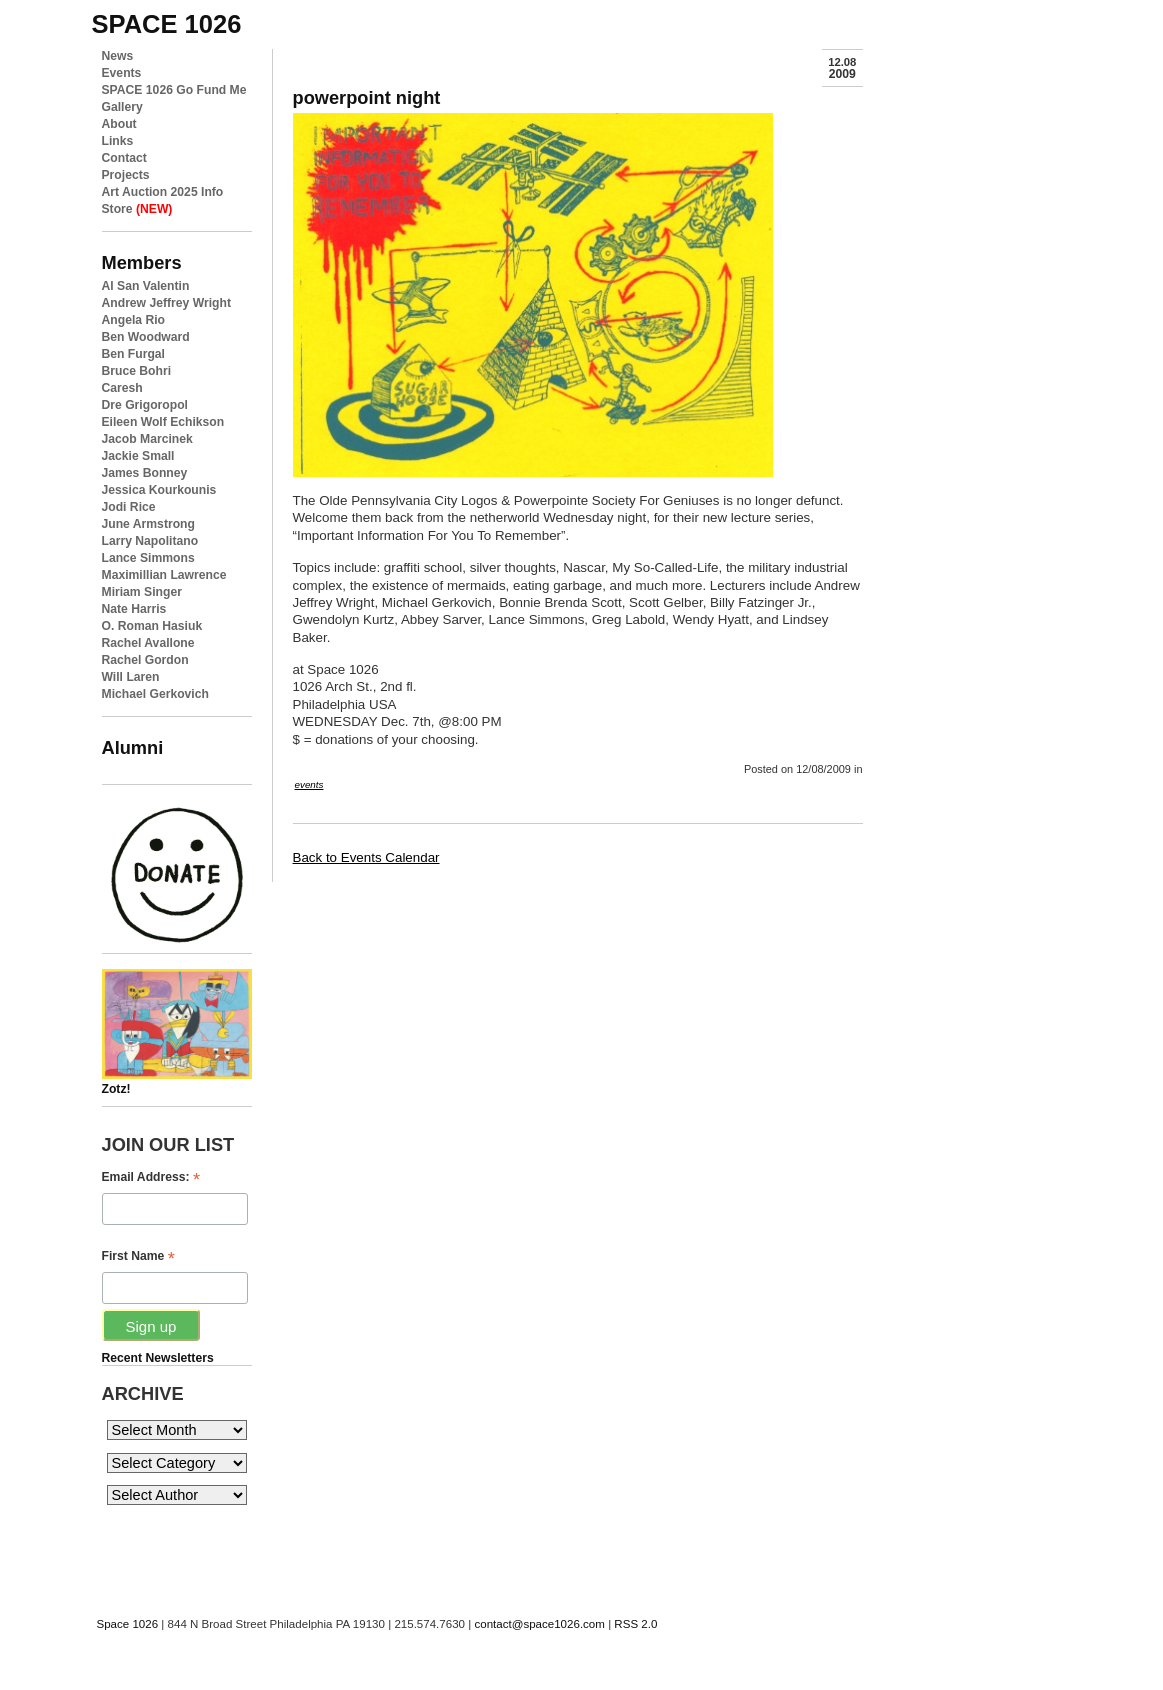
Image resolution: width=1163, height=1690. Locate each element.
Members (142, 262)
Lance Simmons (148, 558)
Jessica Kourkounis (159, 490)
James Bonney (145, 473)
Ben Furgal (134, 354)
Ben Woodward (146, 337)
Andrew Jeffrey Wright (166, 303)
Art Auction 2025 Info (163, 192)
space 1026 (167, 24)
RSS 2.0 (635, 1624)
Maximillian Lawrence (164, 575)
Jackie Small (138, 456)
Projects (126, 175)
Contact (124, 158)
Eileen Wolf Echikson (163, 422)
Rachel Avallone (148, 643)
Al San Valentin (146, 286)
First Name (138, 1256)
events (309, 784)
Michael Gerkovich (155, 694)
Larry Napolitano (150, 541)
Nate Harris (134, 609)
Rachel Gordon (145, 660)
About (119, 124)
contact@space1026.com (539, 1624)
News (118, 56)
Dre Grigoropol (145, 405)
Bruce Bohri (137, 371)
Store (137, 209)
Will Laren (131, 677)
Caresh (122, 388)
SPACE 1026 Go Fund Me (174, 90)
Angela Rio (134, 320)
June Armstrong (148, 524)
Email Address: (151, 1177)
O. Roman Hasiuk (152, 626)
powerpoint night (367, 97)
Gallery (122, 107)
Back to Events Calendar (366, 857)
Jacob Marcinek (147, 439)
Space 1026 (128, 1624)
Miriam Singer (142, 592)
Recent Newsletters (158, 1358)
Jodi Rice (129, 507)
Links (118, 141)
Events (122, 73)
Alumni (133, 747)
